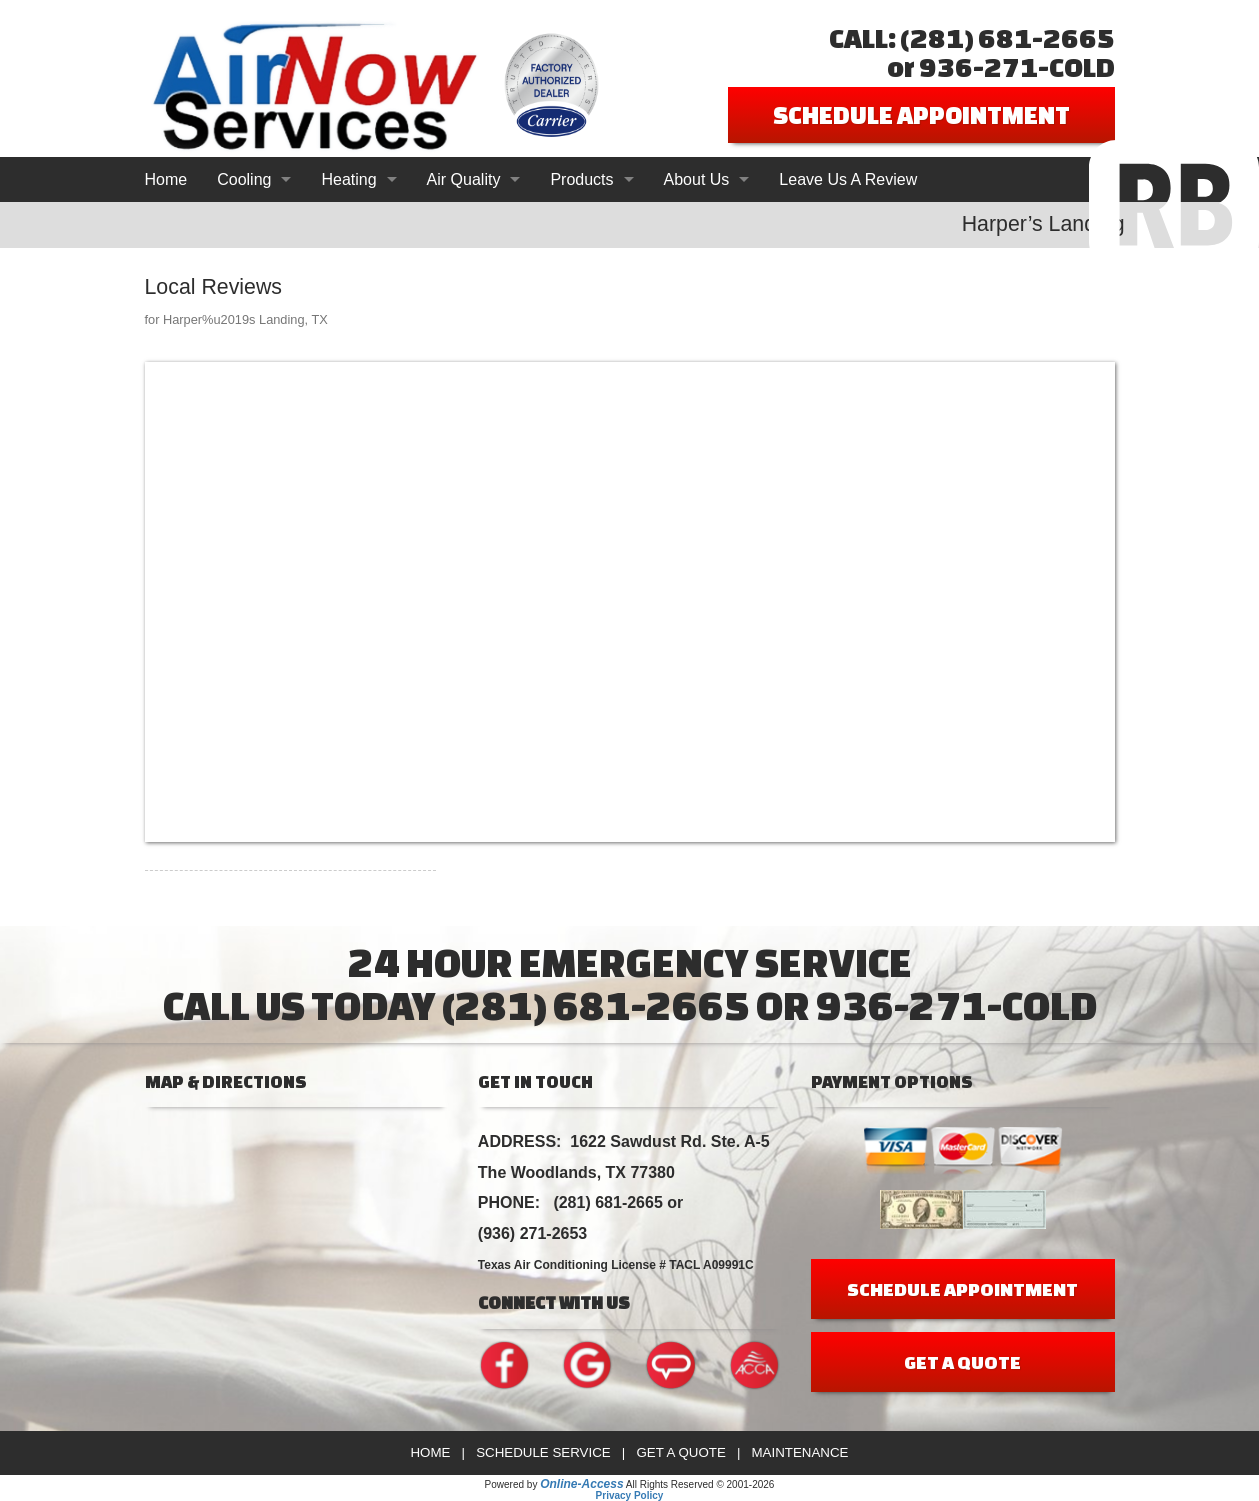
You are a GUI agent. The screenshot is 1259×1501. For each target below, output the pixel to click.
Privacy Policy (630, 1495)
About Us (697, 179)
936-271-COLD (1017, 66)
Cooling (244, 179)
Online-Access (581, 1484)
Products (581, 179)
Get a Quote (680, 1452)
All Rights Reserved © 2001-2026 (700, 1484)
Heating (348, 179)
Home (166, 179)
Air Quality (464, 179)
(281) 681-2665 (1007, 37)
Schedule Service (543, 1452)
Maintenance (799, 1452)
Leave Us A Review (848, 179)
